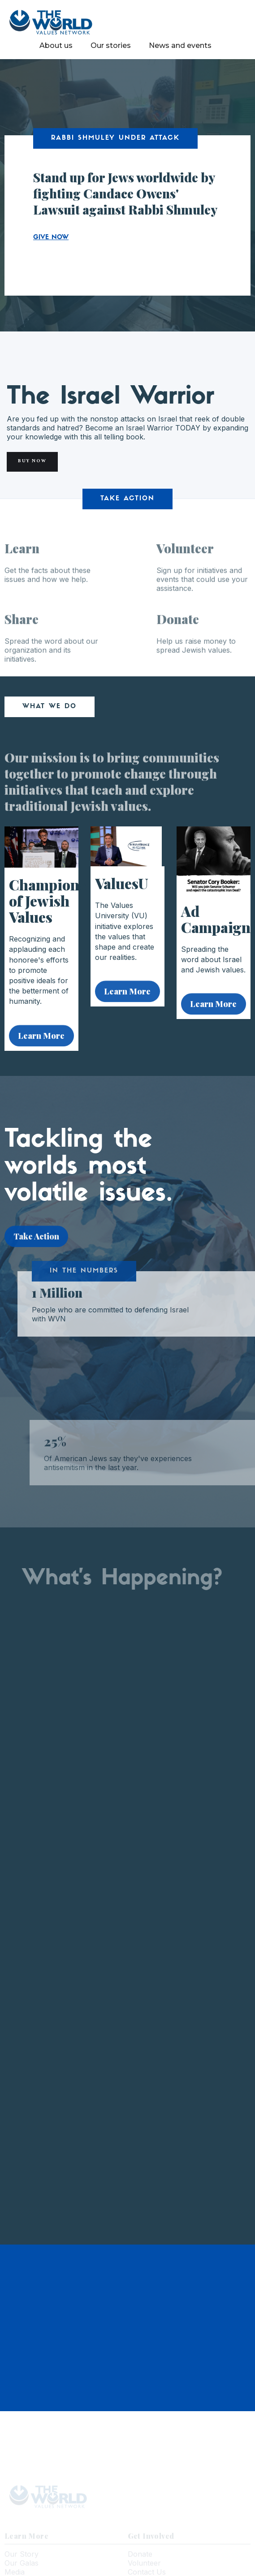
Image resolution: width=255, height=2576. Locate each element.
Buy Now (32, 461)
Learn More (41, 1039)
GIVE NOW (51, 237)
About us (56, 45)
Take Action (36, 1240)
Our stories (111, 45)
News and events (180, 45)
